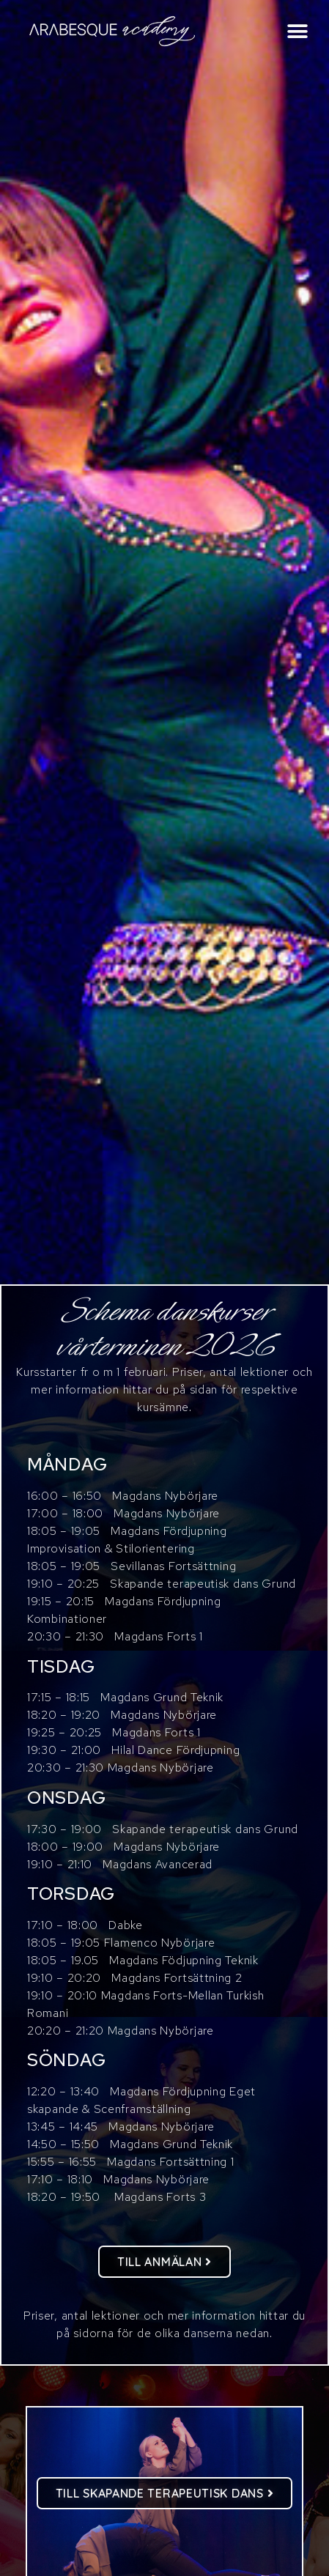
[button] (297, 31)
